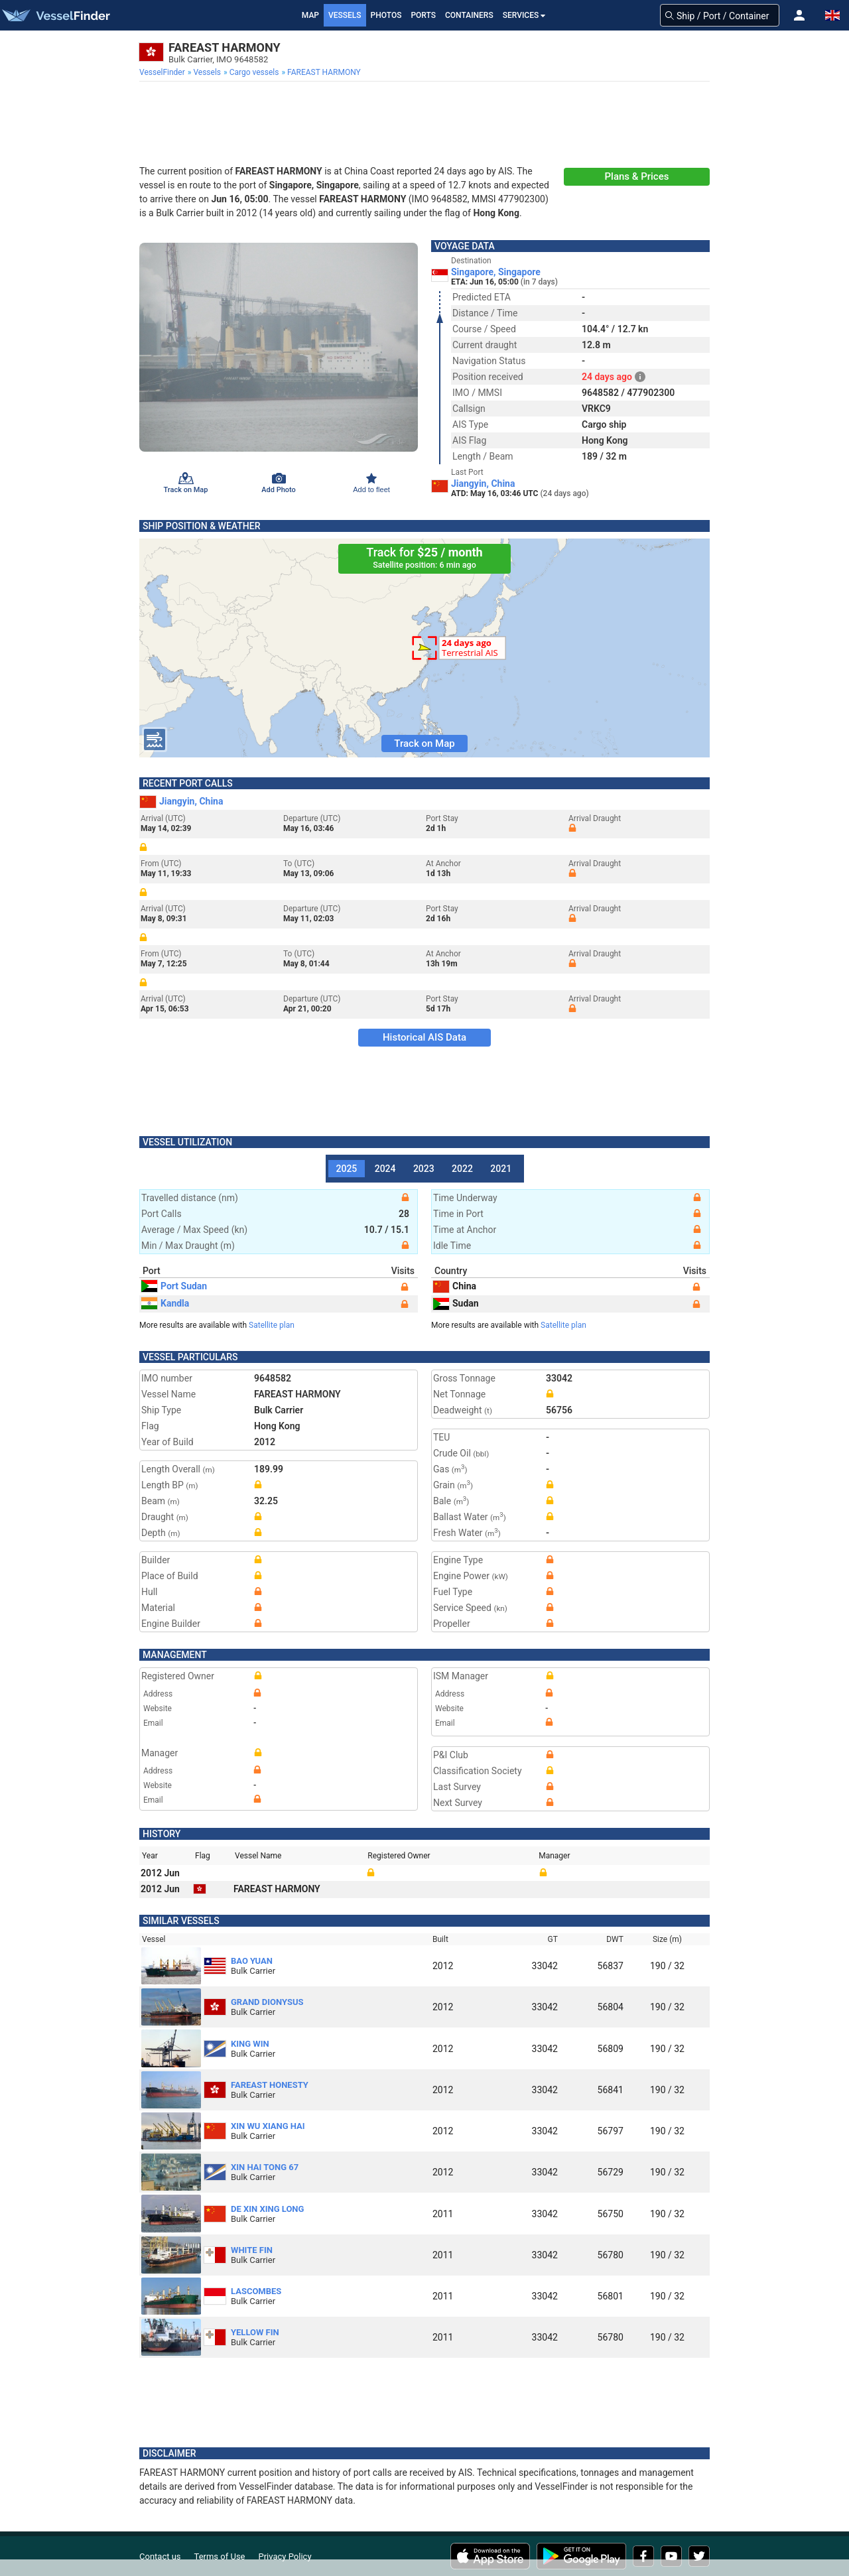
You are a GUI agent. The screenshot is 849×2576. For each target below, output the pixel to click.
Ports (423, 15)
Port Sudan (174, 1286)
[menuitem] (163, 72)
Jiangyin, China (483, 483)
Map (310, 15)
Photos (386, 15)
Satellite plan (271, 1325)
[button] (799, 15)
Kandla (165, 1303)
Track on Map (424, 743)
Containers (469, 15)
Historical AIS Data (424, 1037)
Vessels (344, 15)
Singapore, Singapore (496, 272)
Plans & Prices (637, 176)
